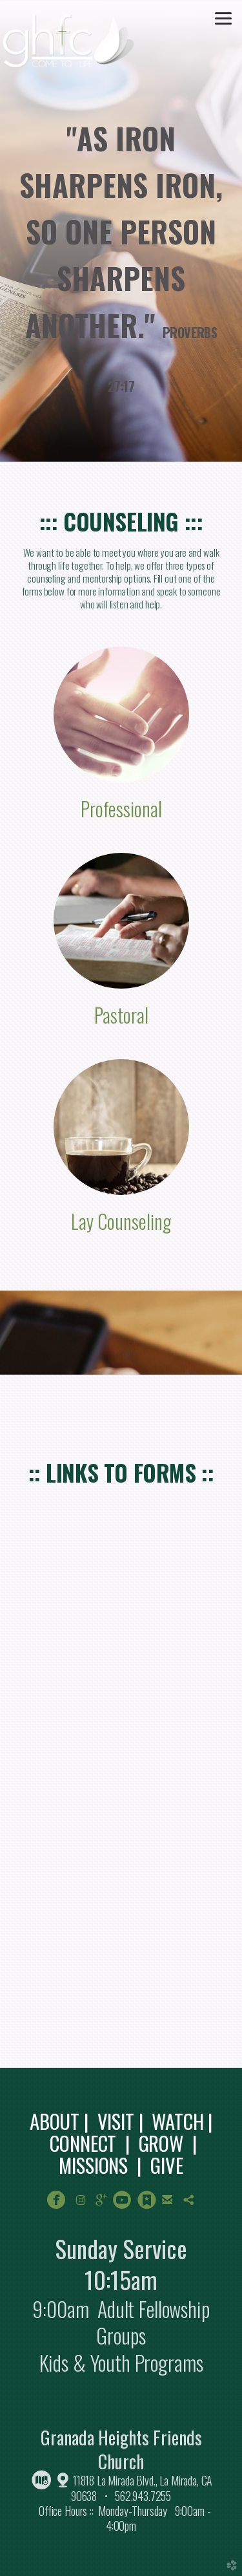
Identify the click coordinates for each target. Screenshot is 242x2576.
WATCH (177, 2121)
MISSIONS (93, 2165)
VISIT (115, 2121)
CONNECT (83, 2143)
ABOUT (54, 2121)
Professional (121, 808)
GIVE (166, 2165)
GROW (161, 2143)
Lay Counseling (121, 1221)
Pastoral (121, 1014)
